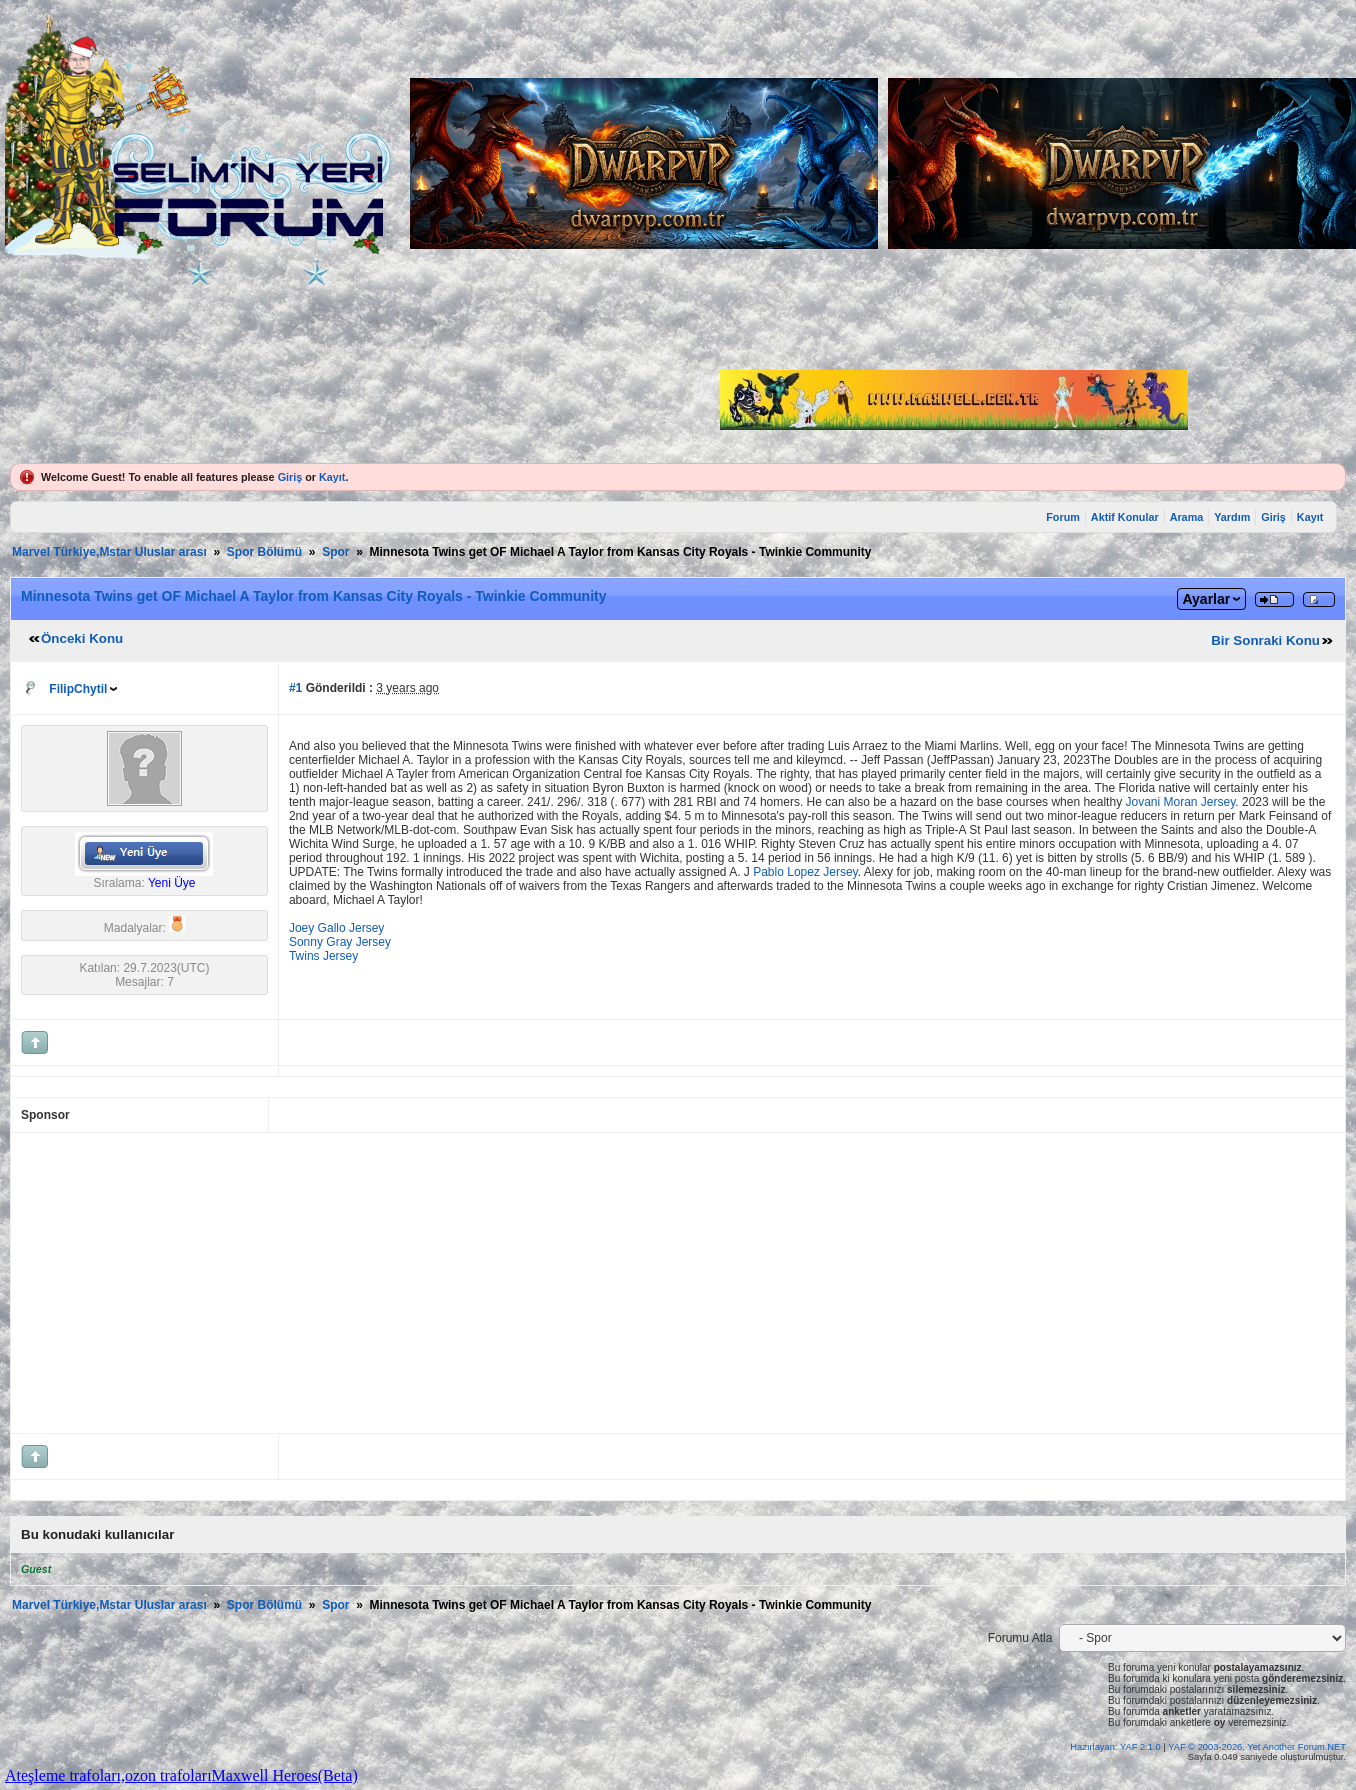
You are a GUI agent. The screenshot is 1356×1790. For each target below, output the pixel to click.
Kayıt (332, 477)
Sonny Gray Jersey (340, 942)
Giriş (290, 477)
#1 (295, 688)
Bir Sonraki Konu (1265, 640)
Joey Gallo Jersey (336, 928)
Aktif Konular (1125, 517)
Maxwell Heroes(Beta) (285, 1775)
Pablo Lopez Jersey (805, 872)
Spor (335, 552)
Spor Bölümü (264, 552)
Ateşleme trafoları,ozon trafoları (108, 1775)
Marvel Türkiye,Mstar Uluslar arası (109, 552)
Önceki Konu (82, 638)
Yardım (1232, 517)
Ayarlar (1206, 599)
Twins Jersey (323, 956)
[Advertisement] (512, 1283)
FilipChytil (78, 689)
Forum (1063, 517)
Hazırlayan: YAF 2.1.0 (1116, 1747)
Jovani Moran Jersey (1180, 802)
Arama (1187, 517)
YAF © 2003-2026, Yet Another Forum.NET (1257, 1747)
